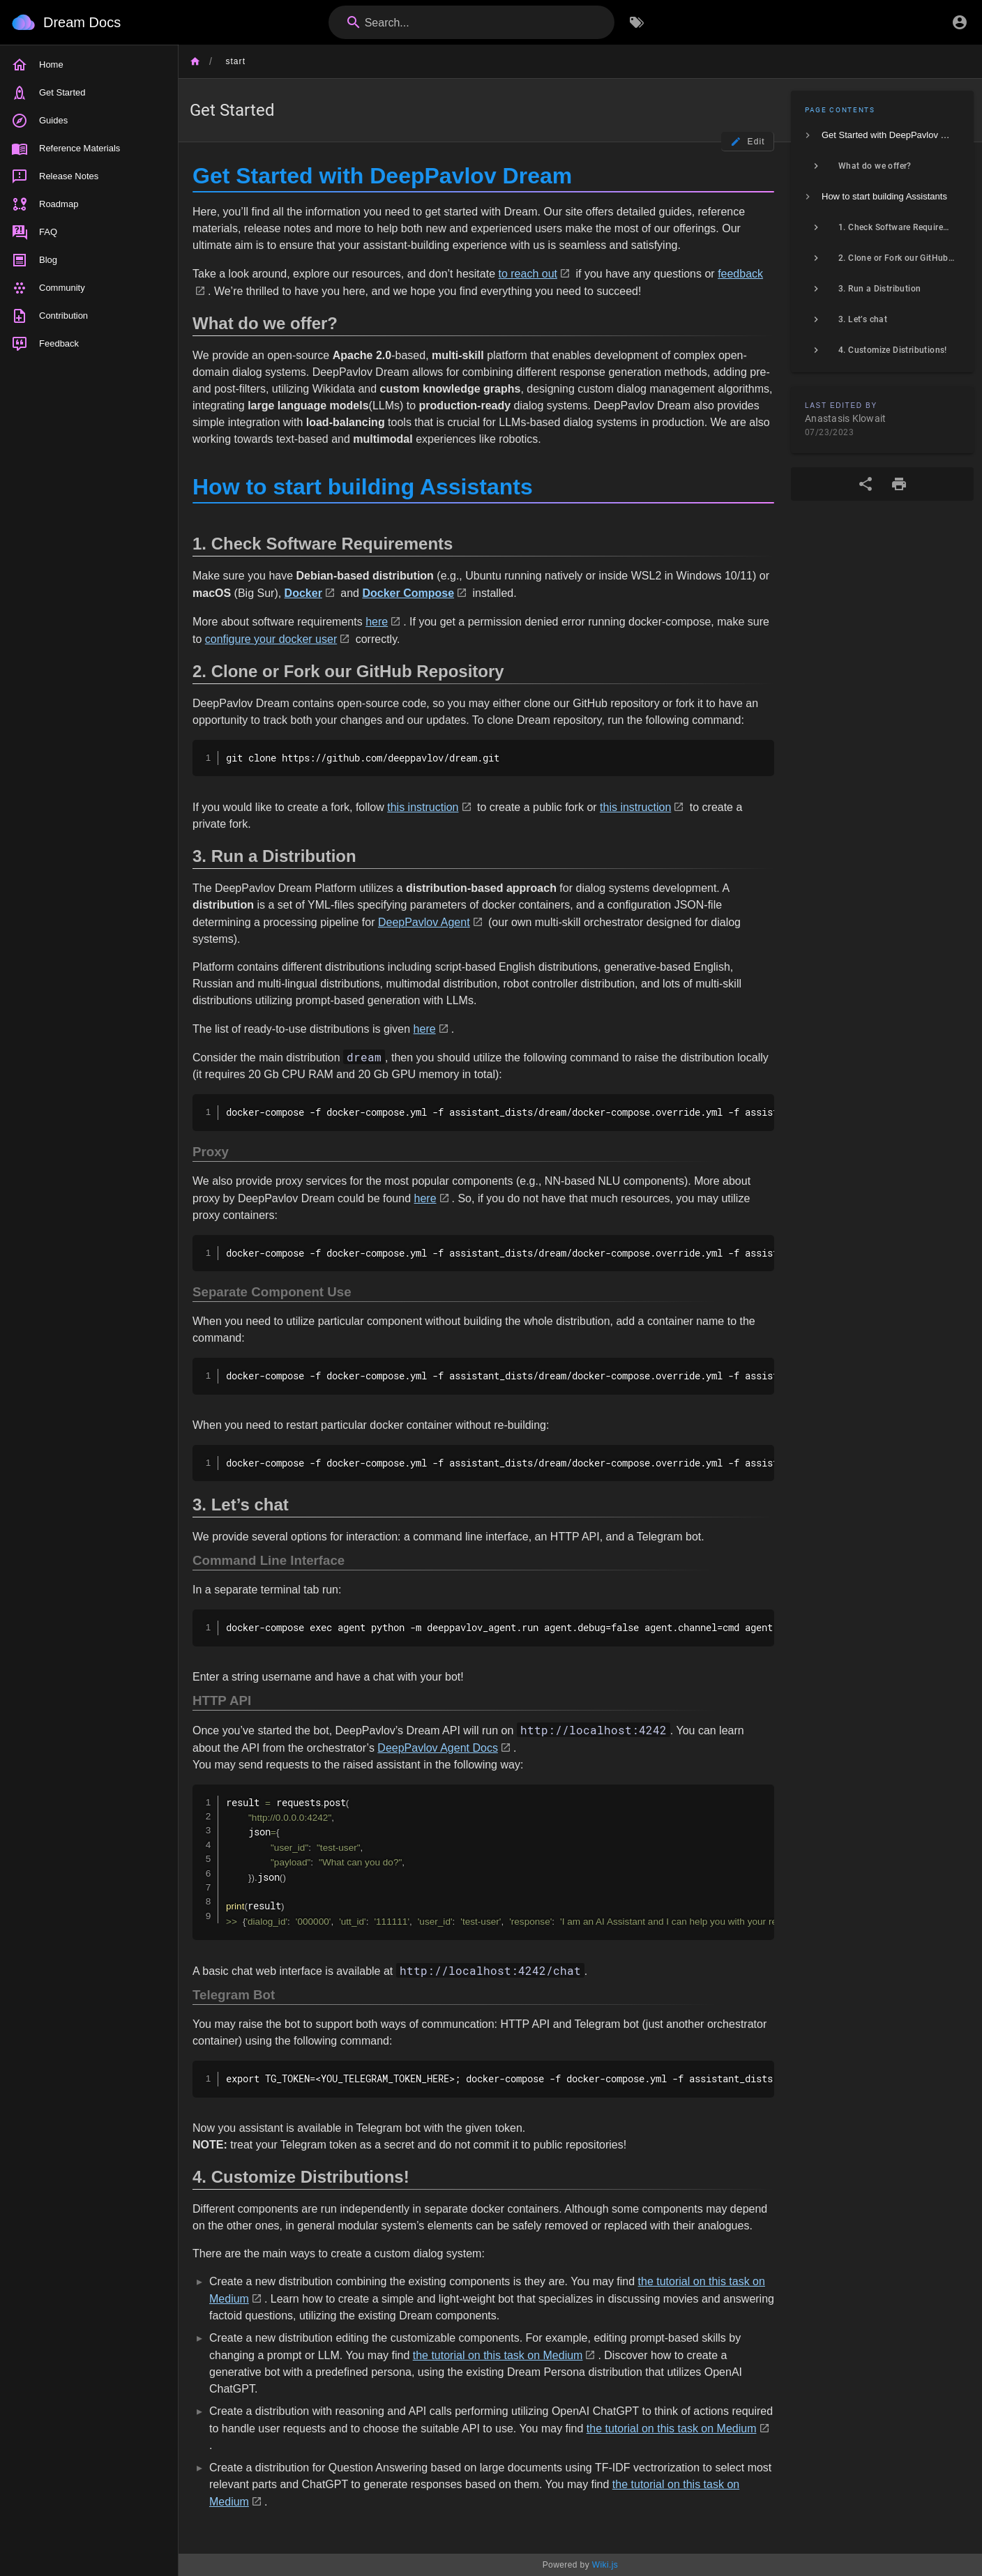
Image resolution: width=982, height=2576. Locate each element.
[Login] (959, 22)
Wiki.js (605, 2565)
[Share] (865, 484)
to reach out (528, 274)
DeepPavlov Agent (424, 922)
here (376, 622)
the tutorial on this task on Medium (498, 2355)
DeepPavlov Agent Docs (437, 1748)
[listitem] (882, 135)
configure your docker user (271, 639)
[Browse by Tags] (637, 22)
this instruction (422, 807)
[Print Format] (899, 484)
